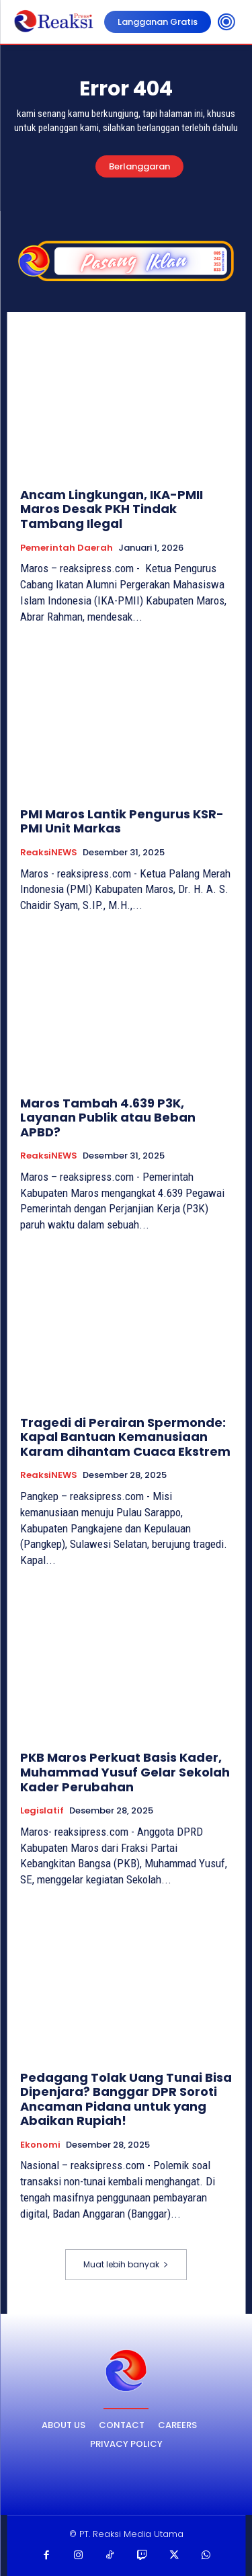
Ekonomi (40, 2145)
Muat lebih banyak (126, 2264)
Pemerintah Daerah (66, 548)
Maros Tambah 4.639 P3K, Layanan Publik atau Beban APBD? (108, 1117)
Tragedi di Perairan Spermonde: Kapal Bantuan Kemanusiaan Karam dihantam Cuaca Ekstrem (125, 1437)
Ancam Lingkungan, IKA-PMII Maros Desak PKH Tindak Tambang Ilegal (111, 509)
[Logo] (126, 2370)
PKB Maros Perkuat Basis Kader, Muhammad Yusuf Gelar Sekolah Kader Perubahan (125, 1772)
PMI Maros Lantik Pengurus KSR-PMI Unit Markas (122, 821)
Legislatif (42, 1810)
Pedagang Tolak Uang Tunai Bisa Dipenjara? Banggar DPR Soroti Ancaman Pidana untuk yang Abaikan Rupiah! (126, 2099)
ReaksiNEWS (48, 852)
